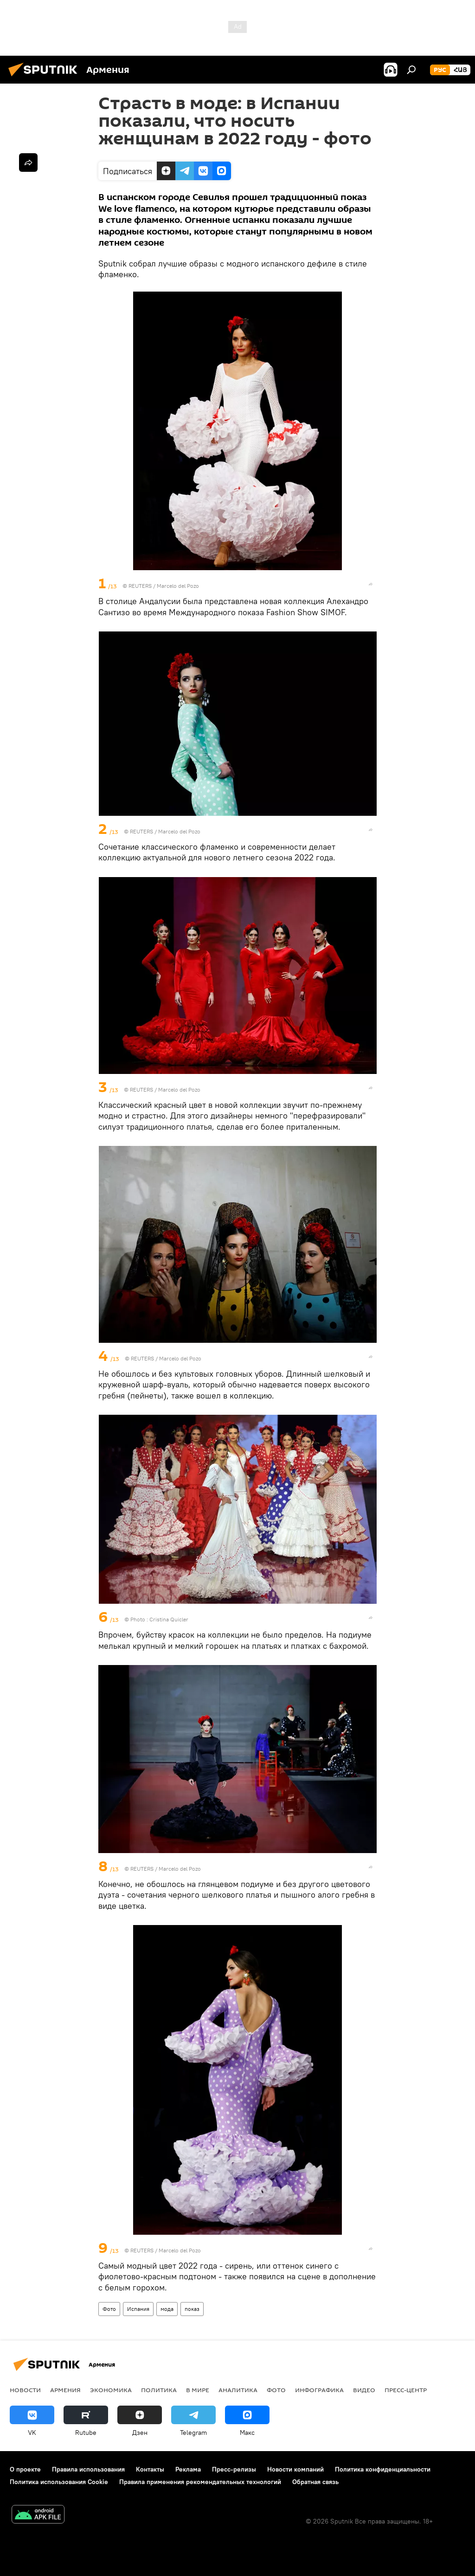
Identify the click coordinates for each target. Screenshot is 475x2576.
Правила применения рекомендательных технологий (200, 2482)
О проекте (25, 2469)
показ (192, 2308)
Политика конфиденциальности (382, 2469)
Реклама (188, 2469)
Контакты (150, 2469)
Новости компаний (295, 2469)
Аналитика (237, 2390)
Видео (364, 2390)
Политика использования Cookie (59, 2482)
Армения (65, 2390)
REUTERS (140, 585)
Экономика (111, 2390)
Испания (138, 2308)
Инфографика (319, 2390)
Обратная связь (315, 2482)
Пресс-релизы (234, 2469)
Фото (109, 2308)
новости (25, 2390)
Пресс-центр (406, 2390)
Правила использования (88, 2469)
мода (166, 2308)
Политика (159, 2390)
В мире (197, 2390)
